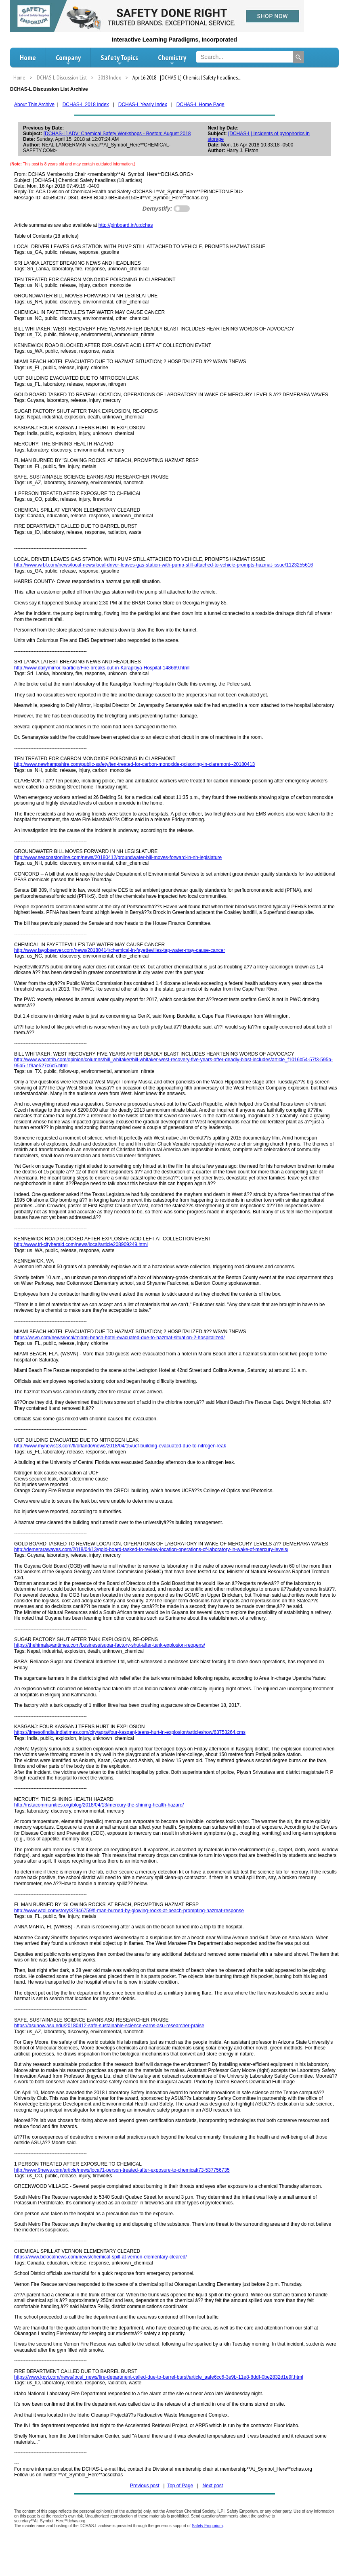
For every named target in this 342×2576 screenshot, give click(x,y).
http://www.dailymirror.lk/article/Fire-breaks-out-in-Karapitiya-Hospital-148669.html (101, 668)
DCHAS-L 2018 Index (86, 104)
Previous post (144, 2485)
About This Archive (34, 104)
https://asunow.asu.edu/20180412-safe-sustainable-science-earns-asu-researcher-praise (109, 2025)
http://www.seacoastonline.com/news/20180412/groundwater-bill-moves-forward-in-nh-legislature (118, 857)
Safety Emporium (207, 2526)
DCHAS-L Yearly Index (142, 104)
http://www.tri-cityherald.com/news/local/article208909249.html (81, 1244)
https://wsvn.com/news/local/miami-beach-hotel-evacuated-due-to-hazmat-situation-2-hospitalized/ (119, 1337)
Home (28, 57)
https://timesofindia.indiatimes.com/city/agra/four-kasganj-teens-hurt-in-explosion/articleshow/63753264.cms (129, 1732)
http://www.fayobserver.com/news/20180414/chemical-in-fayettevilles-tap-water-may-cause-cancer (119, 950)
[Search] (298, 57)
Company (68, 60)
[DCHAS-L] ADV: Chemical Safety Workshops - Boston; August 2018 (117, 133)
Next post (212, 2485)
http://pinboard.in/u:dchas (126, 225)
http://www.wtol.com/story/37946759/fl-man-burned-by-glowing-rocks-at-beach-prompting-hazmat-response (129, 1910)
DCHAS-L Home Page (200, 104)
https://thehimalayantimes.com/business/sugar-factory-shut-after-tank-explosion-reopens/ (109, 1645)
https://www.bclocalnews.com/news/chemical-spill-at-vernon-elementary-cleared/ (100, 2257)
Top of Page (180, 2485)
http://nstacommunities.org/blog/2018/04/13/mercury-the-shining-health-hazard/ (99, 1805)
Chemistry (172, 60)
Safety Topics (119, 60)
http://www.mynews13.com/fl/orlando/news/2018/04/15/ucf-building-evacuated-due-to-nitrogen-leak (120, 1446)
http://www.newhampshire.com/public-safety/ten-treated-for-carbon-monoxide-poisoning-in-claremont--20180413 (134, 764)
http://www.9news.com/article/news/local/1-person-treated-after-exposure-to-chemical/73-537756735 (122, 2170)
